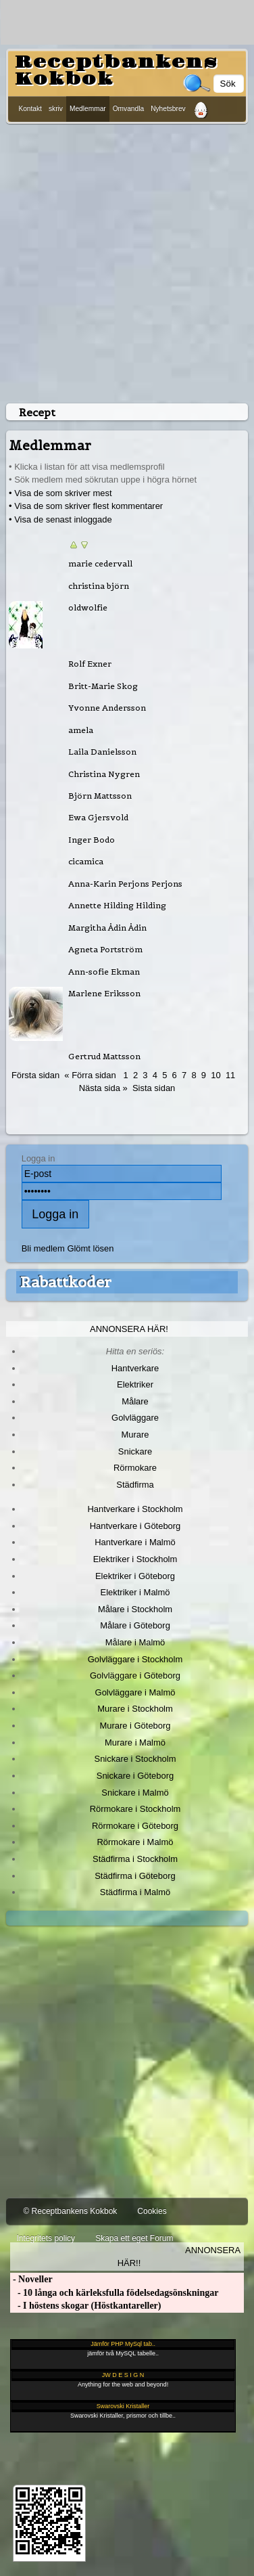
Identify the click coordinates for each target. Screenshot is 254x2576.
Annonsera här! (129, 1329)
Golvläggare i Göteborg (135, 1675)
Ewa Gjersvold (98, 817)
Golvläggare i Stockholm (135, 1659)
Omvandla (128, 108)
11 (230, 1075)
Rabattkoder (65, 1281)
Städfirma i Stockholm (135, 1859)
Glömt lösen (90, 1248)
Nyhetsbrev (168, 108)
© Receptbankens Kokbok (70, 2211)
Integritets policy (45, 2238)
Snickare (135, 1451)
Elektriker (135, 1384)
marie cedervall (100, 563)
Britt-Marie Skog (103, 686)
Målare (135, 1401)
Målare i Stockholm (135, 1609)
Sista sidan (153, 1088)
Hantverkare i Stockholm (134, 1509)
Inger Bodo (91, 840)
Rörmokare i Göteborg (135, 1826)
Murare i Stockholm (135, 1709)
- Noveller (31, 2279)
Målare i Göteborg (135, 1625)
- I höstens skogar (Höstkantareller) (85, 2306)
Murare (135, 1434)
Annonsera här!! (179, 2256)
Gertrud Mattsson (104, 1056)
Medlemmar (88, 108)
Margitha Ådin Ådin (107, 928)
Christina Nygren (104, 774)
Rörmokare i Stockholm (135, 1809)
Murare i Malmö (135, 1742)
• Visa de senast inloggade (60, 519)
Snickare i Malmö (134, 1792)
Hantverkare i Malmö (135, 1542)
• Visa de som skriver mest (60, 493)
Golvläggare (135, 1418)
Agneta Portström (105, 949)
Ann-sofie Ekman (104, 972)
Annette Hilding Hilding (117, 905)
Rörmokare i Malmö (135, 1842)
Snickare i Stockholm (135, 1759)
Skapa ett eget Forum (134, 2238)
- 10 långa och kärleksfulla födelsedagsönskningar (114, 2293)
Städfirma (134, 1485)
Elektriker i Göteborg (135, 1576)
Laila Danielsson (102, 752)
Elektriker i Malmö (135, 1592)
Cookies (151, 2211)
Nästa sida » (103, 1088)
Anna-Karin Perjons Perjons (125, 884)
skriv (56, 108)
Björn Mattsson (100, 796)
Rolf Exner (89, 664)
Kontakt (30, 108)
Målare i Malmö (135, 1642)
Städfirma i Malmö (135, 1892)
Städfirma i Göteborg (135, 1876)
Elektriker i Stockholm (135, 1559)
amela (80, 730)
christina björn (98, 586)
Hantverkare (135, 1368)
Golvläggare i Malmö (135, 1692)
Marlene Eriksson (104, 993)
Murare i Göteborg (134, 1725)
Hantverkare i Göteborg (135, 1526)
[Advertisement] (126, 261)
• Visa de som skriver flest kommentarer (86, 506)
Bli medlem (43, 1248)
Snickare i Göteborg (135, 1776)
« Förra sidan (90, 1075)
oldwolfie (87, 607)
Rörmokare (135, 1468)
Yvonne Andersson (107, 708)
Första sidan (35, 1075)
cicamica (85, 861)
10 (215, 1075)
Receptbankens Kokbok (116, 70)
